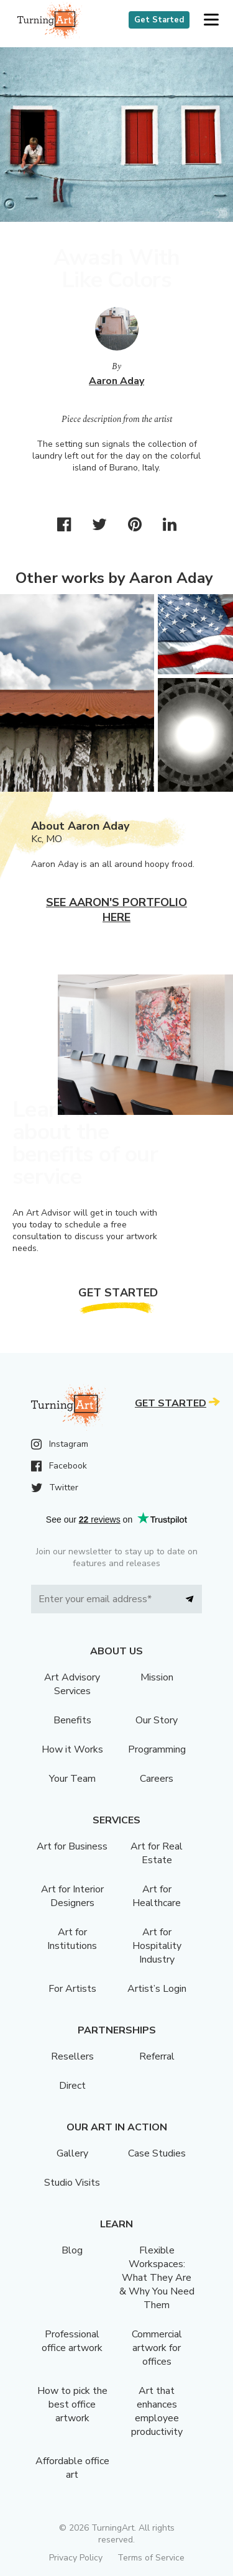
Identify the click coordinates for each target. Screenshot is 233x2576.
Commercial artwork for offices (157, 2347)
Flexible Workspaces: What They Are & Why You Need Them (156, 2278)
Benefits (72, 1720)
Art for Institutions (72, 1939)
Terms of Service (151, 2558)
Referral (157, 2056)
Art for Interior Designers (72, 1896)
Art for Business (72, 1846)
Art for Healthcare (156, 1896)
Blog (72, 2250)
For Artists (72, 1989)
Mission (156, 1677)
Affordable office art (72, 2468)
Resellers (72, 2056)
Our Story (156, 1720)
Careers (156, 1778)
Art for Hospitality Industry (156, 1945)
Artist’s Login (156, 1989)
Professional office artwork (72, 2341)
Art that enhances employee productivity (157, 2411)
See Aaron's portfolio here (116, 910)
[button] (211, 20)
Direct (72, 2085)
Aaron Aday (116, 381)
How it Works (72, 1749)
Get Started (159, 19)
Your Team (72, 1778)
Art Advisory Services (72, 1684)
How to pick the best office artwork (72, 2404)
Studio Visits (72, 2182)
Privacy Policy (76, 2558)
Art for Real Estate (156, 1853)
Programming (157, 1749)
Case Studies (157, 2153)
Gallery (72, 2153)
